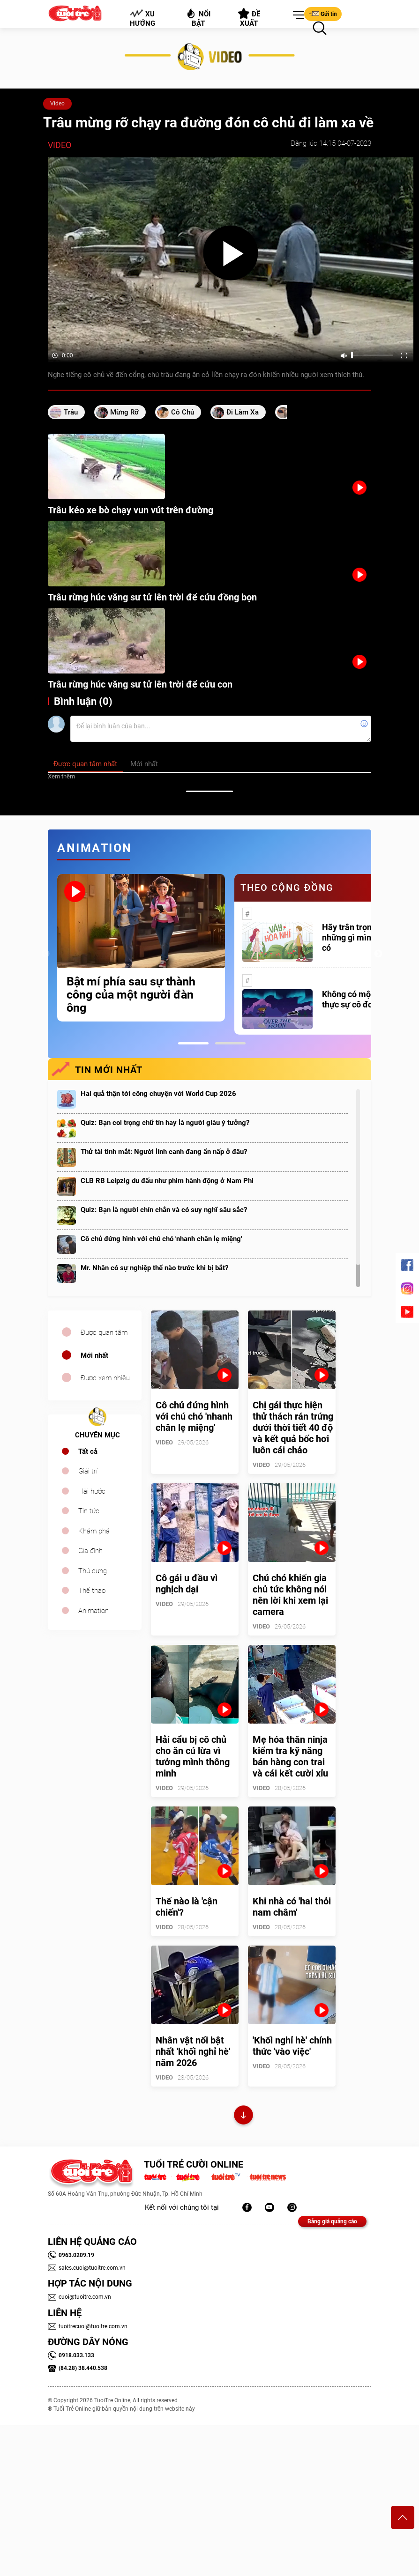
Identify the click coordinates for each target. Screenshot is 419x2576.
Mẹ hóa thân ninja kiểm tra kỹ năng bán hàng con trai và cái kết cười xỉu (290, 1756)
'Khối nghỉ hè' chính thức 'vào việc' (292, 2046)
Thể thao (91, 1590)
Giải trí (87, 1471)
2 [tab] (230, 1043)
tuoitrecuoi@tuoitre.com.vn (87, 2326)
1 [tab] (193, 1043)
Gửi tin (323, 13)
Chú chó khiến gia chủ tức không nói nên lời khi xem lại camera (290, 1594)
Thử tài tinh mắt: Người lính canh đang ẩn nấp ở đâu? (164, 1151)
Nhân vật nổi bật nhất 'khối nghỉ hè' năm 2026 (193, 2051)
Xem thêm (61, 776)
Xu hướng (142, 18)
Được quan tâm (104, 1332)
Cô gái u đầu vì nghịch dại (186, 1583)
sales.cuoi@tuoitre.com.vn (87, 2268)
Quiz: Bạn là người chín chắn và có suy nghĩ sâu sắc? (164, 1210)
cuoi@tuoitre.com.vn (79, 2297)
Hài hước (91, 1491)
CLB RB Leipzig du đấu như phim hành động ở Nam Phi (167, 1181)
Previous (45, 954)
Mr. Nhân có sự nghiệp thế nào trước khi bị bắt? (154, 1268)
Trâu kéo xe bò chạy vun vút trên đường (130, 510)
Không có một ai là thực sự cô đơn (356, 999)
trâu (71, 412)
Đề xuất (249, 18)
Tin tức (88, 1511)
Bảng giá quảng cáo (332, 2221)
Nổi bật (198, 17)
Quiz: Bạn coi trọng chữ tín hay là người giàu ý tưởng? (165, 1122)
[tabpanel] (141, 948)
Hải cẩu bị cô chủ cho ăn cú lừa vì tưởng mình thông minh (193, 1756)
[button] (296, 15)
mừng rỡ (124, 412)
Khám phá (94, 1531)
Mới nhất (94, 1355)
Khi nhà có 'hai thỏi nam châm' (292, 1906)
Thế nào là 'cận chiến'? (186, 1906)
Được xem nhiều (105, 1378)
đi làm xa (242, 412)
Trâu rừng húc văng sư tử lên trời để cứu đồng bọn (152, 597)
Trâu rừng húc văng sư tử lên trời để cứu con (140, 684)
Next (378, 954)
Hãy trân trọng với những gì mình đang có (359, 937)
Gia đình (90, 1551)
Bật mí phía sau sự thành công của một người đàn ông (131, 994)
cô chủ (182, 412)
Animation (93, 1610)
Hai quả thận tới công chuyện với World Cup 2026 (158, 1093)
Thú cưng (92, 1571)
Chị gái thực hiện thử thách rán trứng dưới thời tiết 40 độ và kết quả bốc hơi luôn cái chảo (293, 1427)
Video (57, 103)
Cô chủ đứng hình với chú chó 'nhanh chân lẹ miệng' (161, 1239)
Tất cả (87, 1451)
